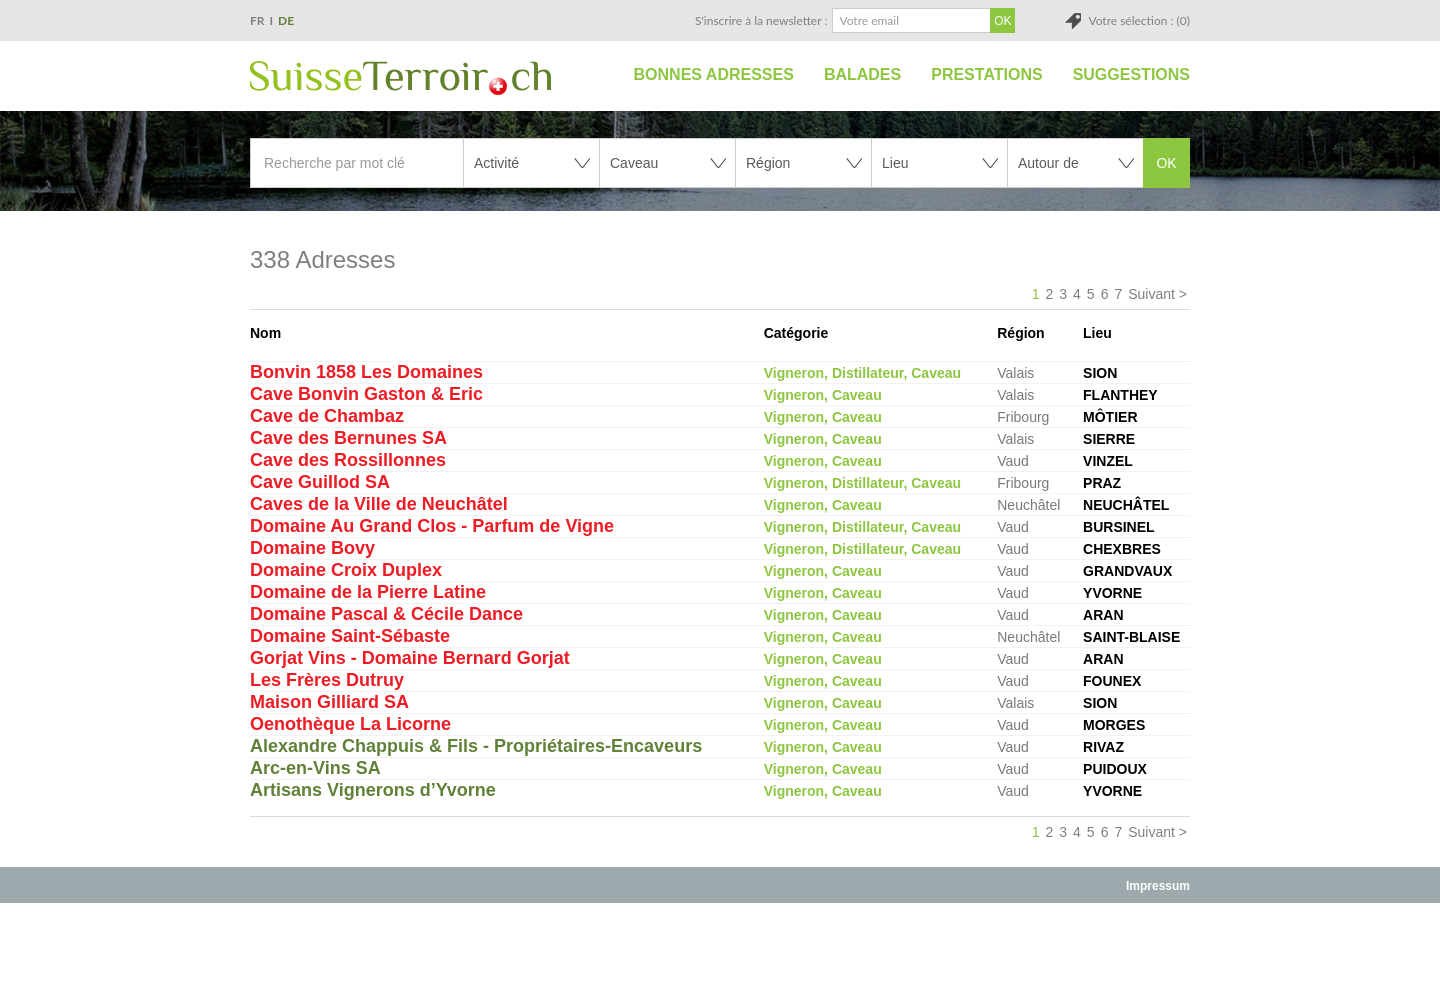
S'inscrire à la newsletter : (761, 20)
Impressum (1158, 886)
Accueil (596, 75)
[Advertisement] (720, 949)
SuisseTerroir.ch (400, 78)
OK (1166, 163)
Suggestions (1131, 74)
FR (257, 20)
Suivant (1151, 294)
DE (286, 20)
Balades (862, 74)
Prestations (986, 74)
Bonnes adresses (714, 74)
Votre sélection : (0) (1139, 20)
